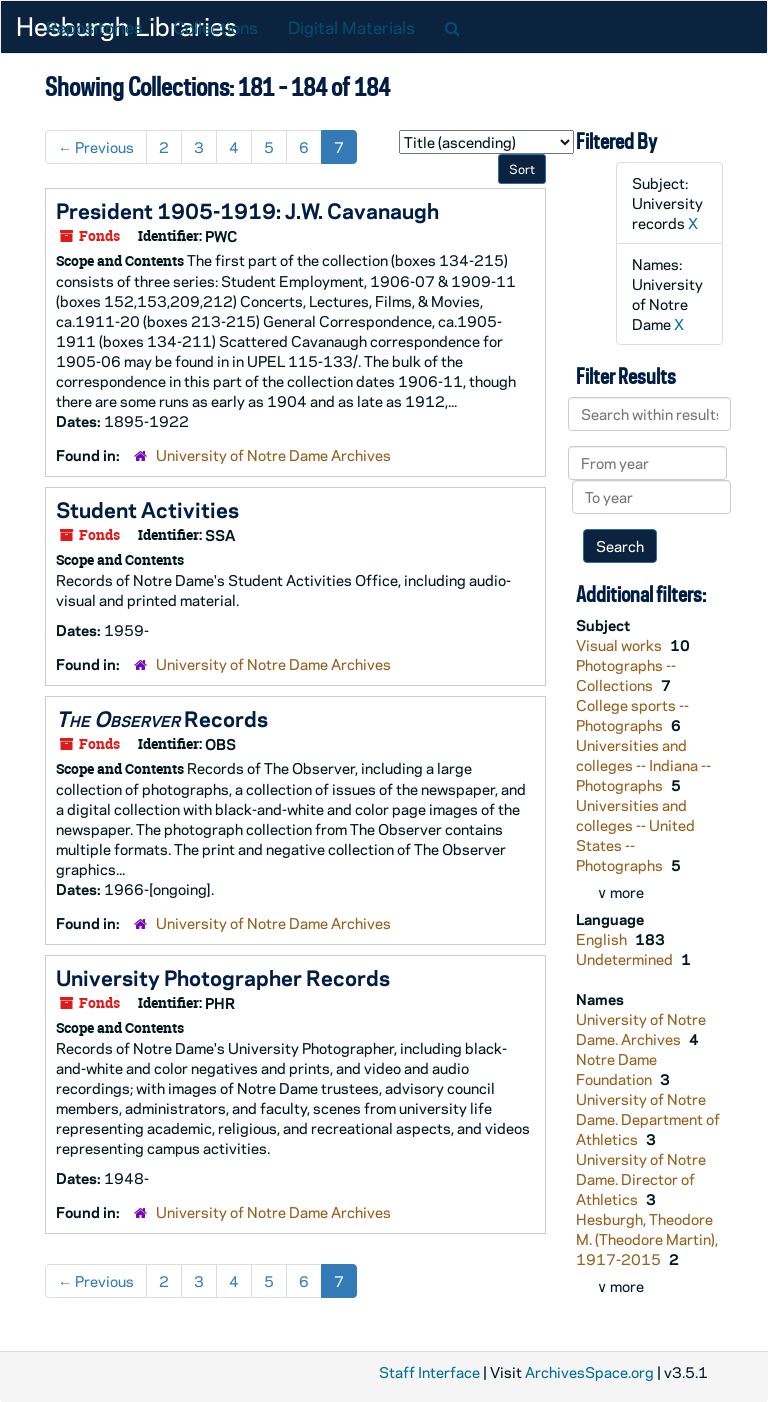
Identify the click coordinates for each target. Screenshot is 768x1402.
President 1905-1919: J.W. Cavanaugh (247, 210)
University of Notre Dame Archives (273, 455)
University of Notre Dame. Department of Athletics (648, 1119)
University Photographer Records (223, 977)
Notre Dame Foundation (616, 1069)
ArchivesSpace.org (589, 1372)
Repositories (94, 27)
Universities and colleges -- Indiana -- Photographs (643, 765)
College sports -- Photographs (632, 715)
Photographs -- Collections (626, 675)
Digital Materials (351, 27)
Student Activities (147, 509)
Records (162, 718)
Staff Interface (429, 1372)
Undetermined (626, 959)
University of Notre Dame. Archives (641, 1029)
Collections (215, 27)
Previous (96, 147)
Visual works (620, 645)
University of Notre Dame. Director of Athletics (641, 1179)
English (603, 939)
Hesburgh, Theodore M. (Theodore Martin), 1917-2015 (647, 1239)
